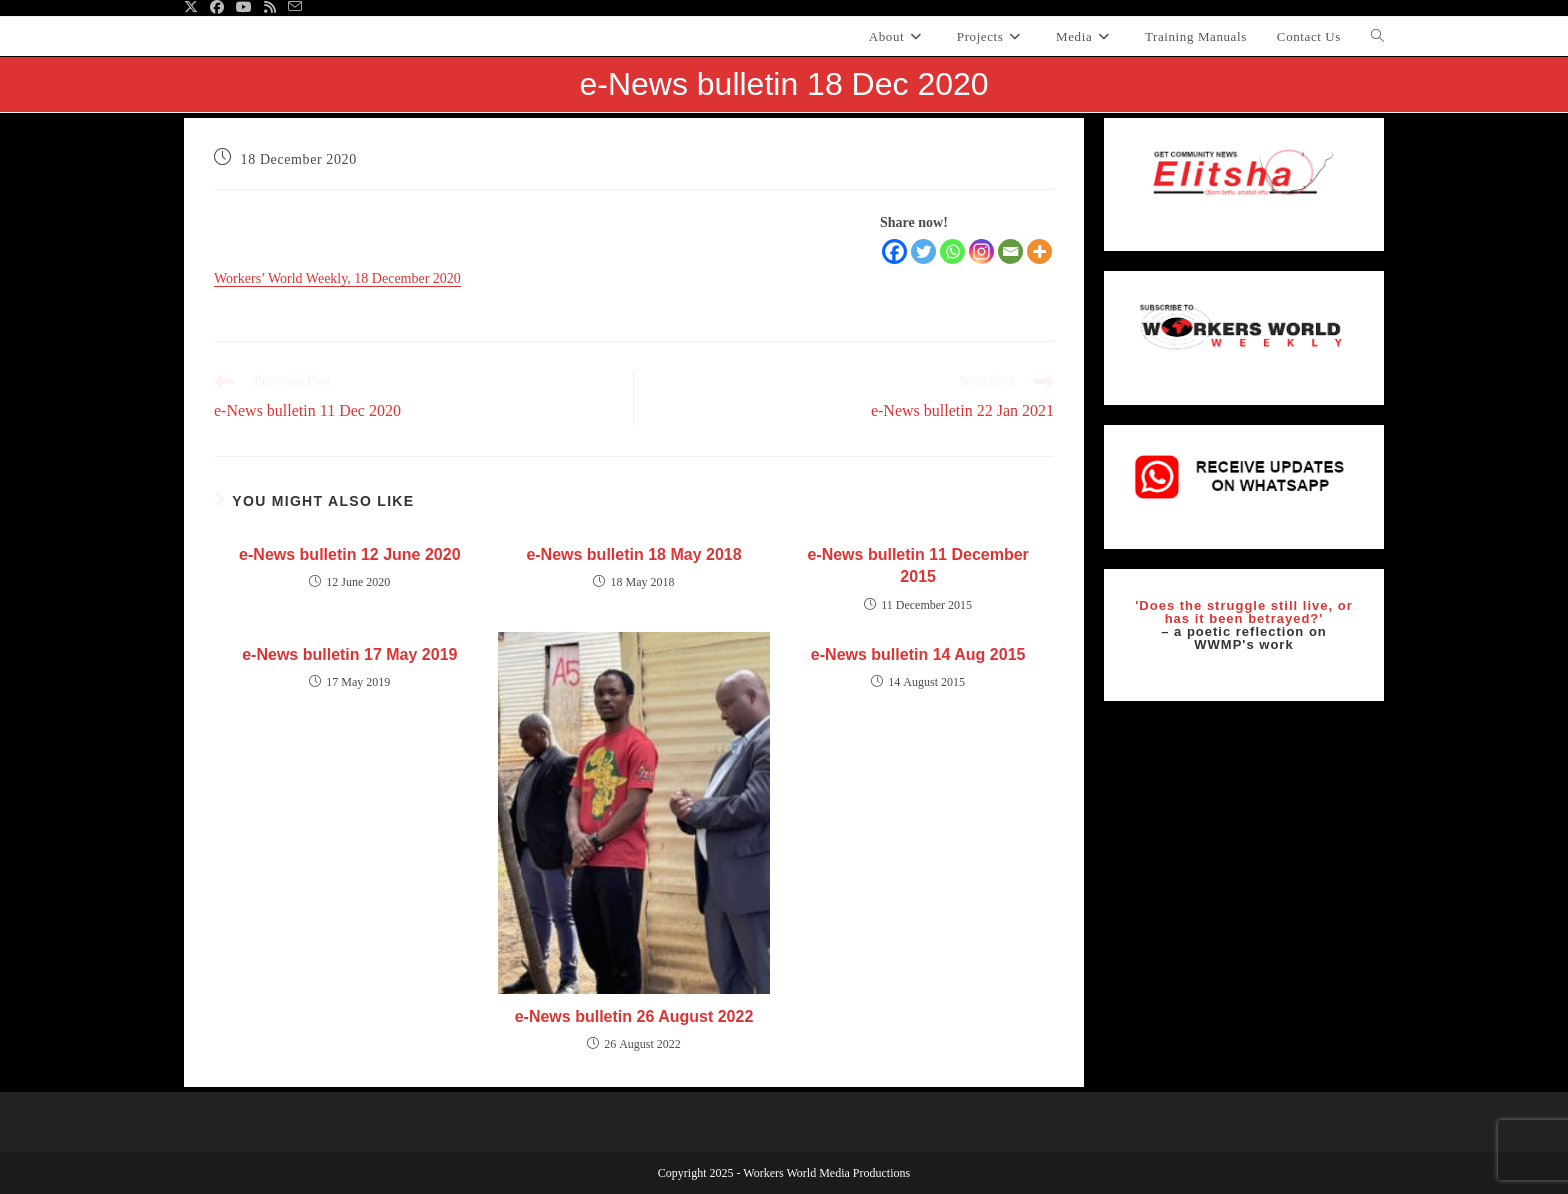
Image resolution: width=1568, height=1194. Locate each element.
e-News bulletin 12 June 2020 (349, 554)
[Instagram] (981, 251)
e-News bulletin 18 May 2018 (633, 554)
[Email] (1010, 251)
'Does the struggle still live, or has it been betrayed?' (1243, 612)
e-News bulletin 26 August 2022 (634, 1016)
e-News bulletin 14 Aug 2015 (918, 654)
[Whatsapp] (952, 251)
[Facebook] (894, 251)
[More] (1039, 251)
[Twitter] (923, 251)
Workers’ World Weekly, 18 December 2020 (337, 278)
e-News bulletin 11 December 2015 (917, 565)
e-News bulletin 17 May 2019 (349, 654)
